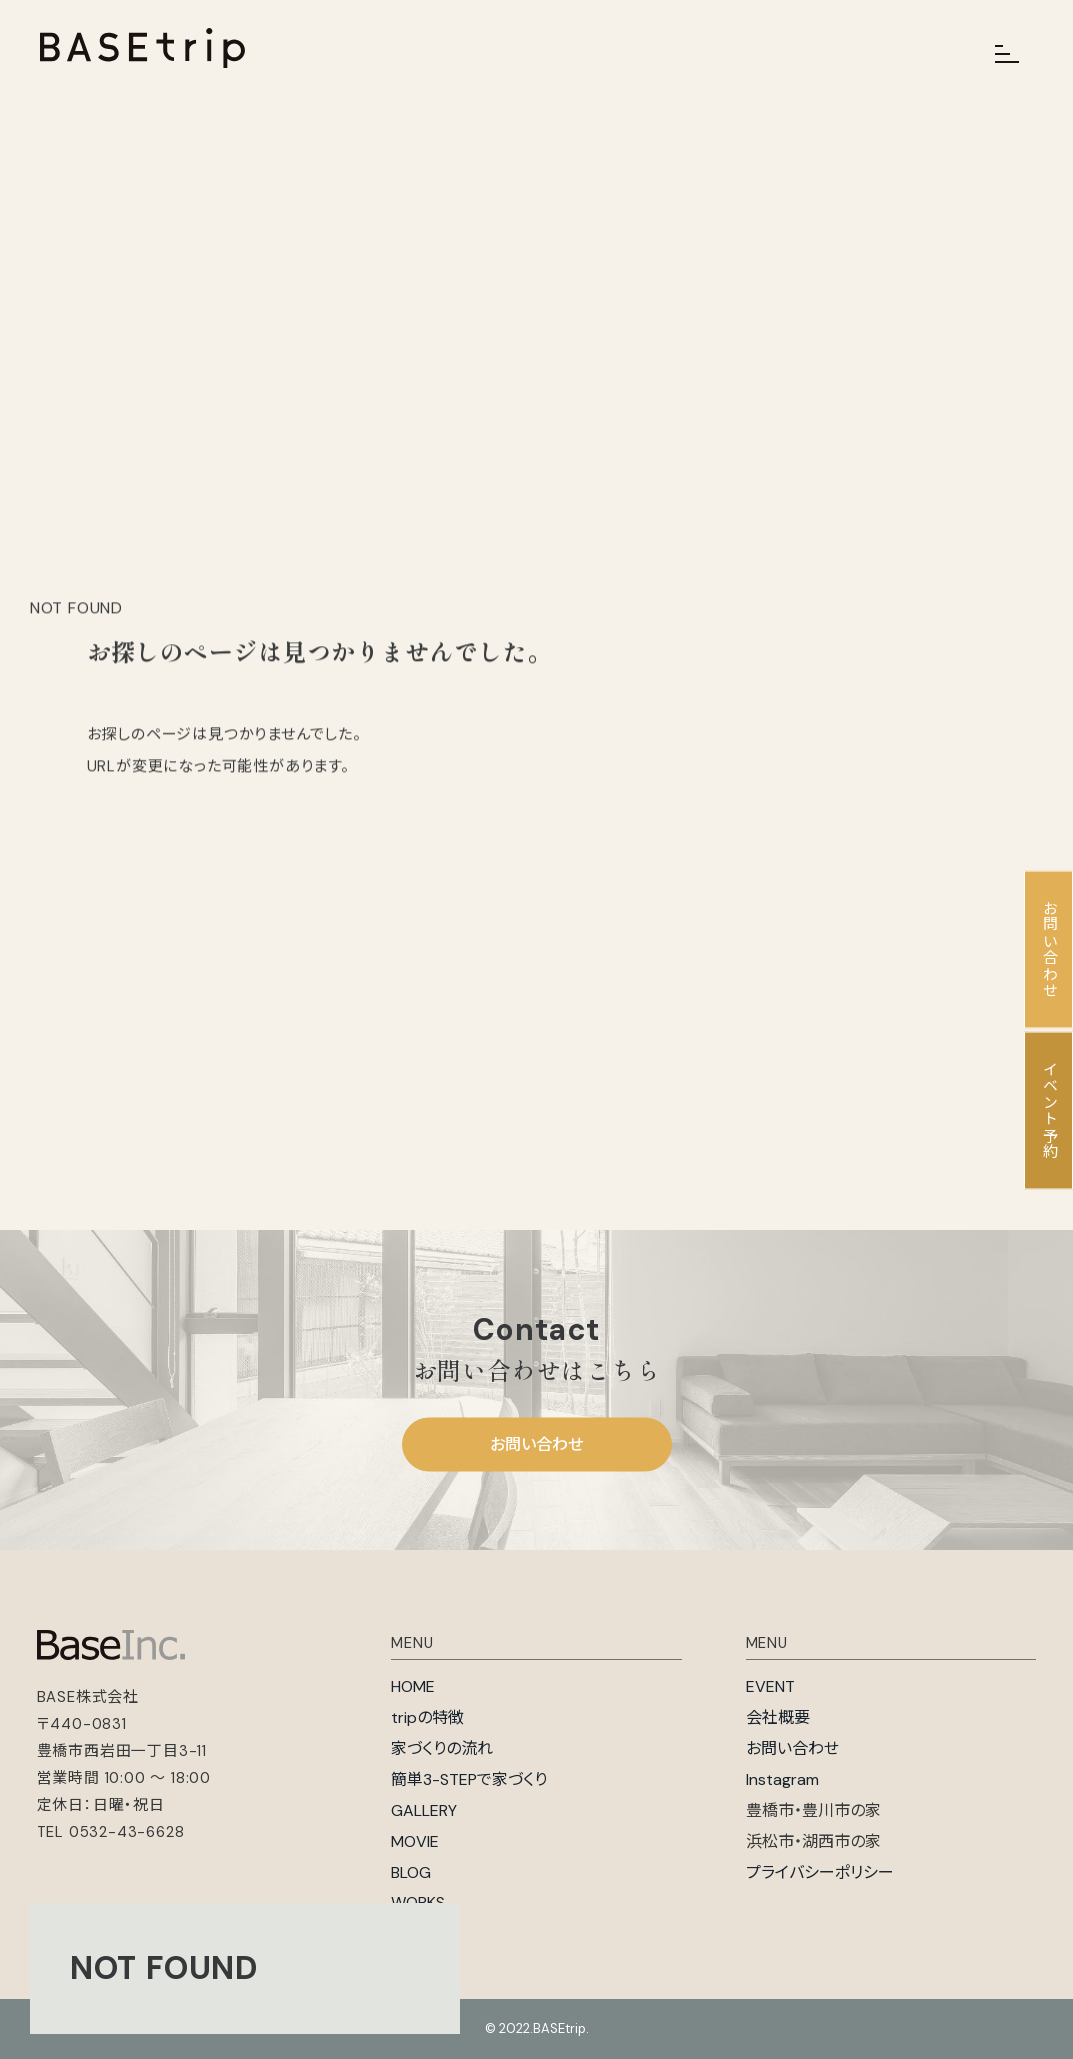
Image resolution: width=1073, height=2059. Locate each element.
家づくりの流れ (442, 1748)
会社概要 (778, 1717)
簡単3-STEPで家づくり (469, 1779)
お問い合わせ (536, 1444)
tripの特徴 (427, 1717)
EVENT (770, 1686)
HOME (413, 1686)
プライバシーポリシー (820, 1872)
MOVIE (415, 1841)
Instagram (782, 1779)
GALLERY (424, 1810)
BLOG (411, 1872)
